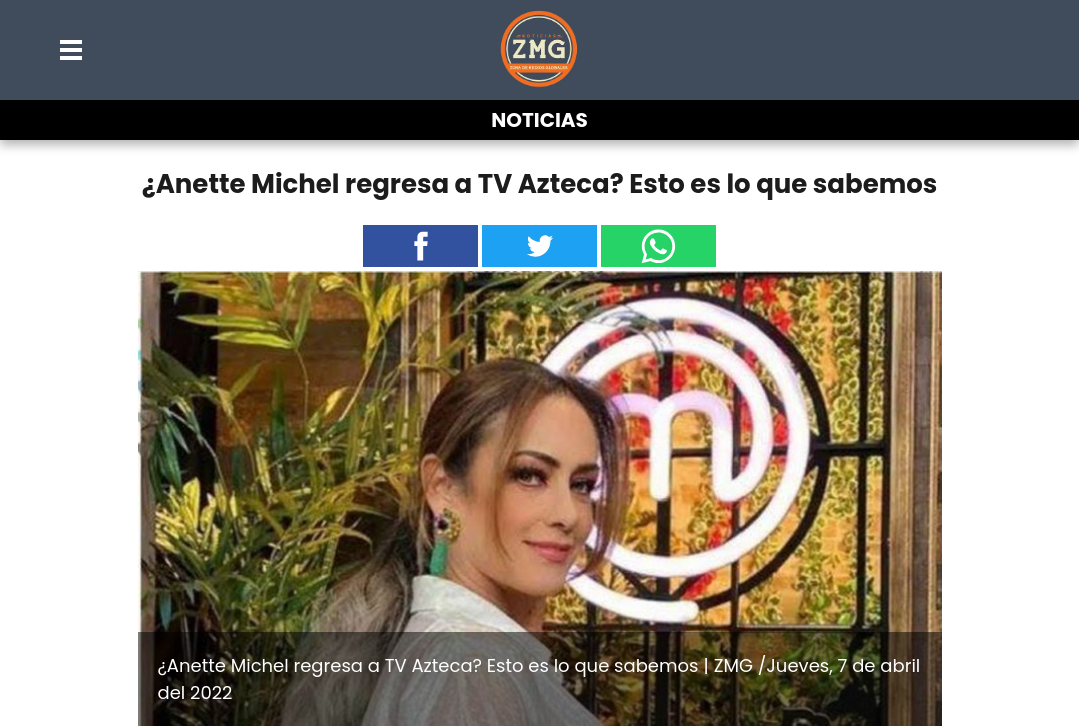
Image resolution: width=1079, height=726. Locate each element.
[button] (72, 50)
